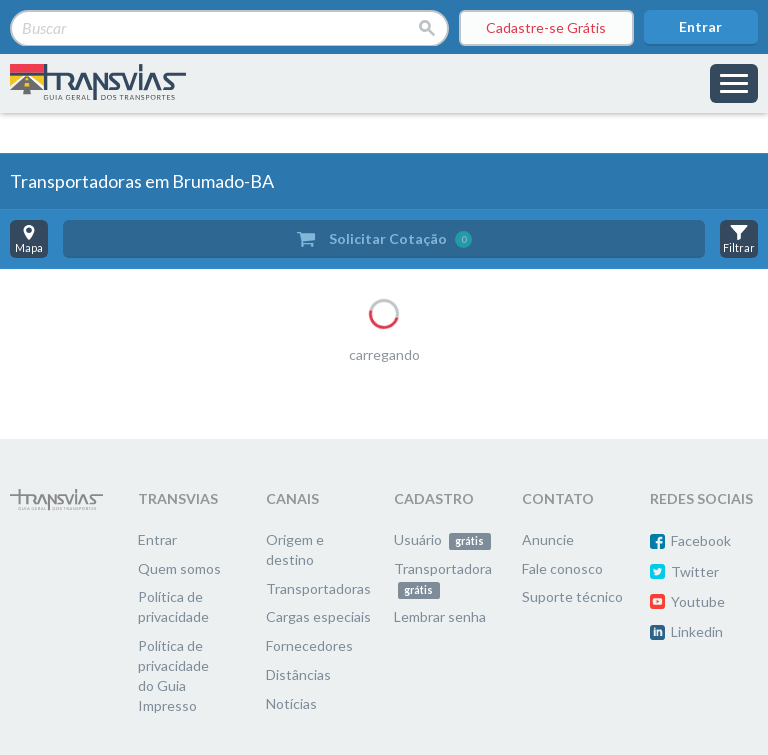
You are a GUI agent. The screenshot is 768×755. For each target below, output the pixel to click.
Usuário (442, 539)
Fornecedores (309, 645)
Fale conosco (562, 568)
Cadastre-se (546, 28)
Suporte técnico (572, 596)
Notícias (291, 703)
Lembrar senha (440, 616)
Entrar (700, 26)
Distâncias (298, 674)
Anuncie (548, 539)
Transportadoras (318, 588)
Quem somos (179, 568)
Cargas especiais (318, 616)
